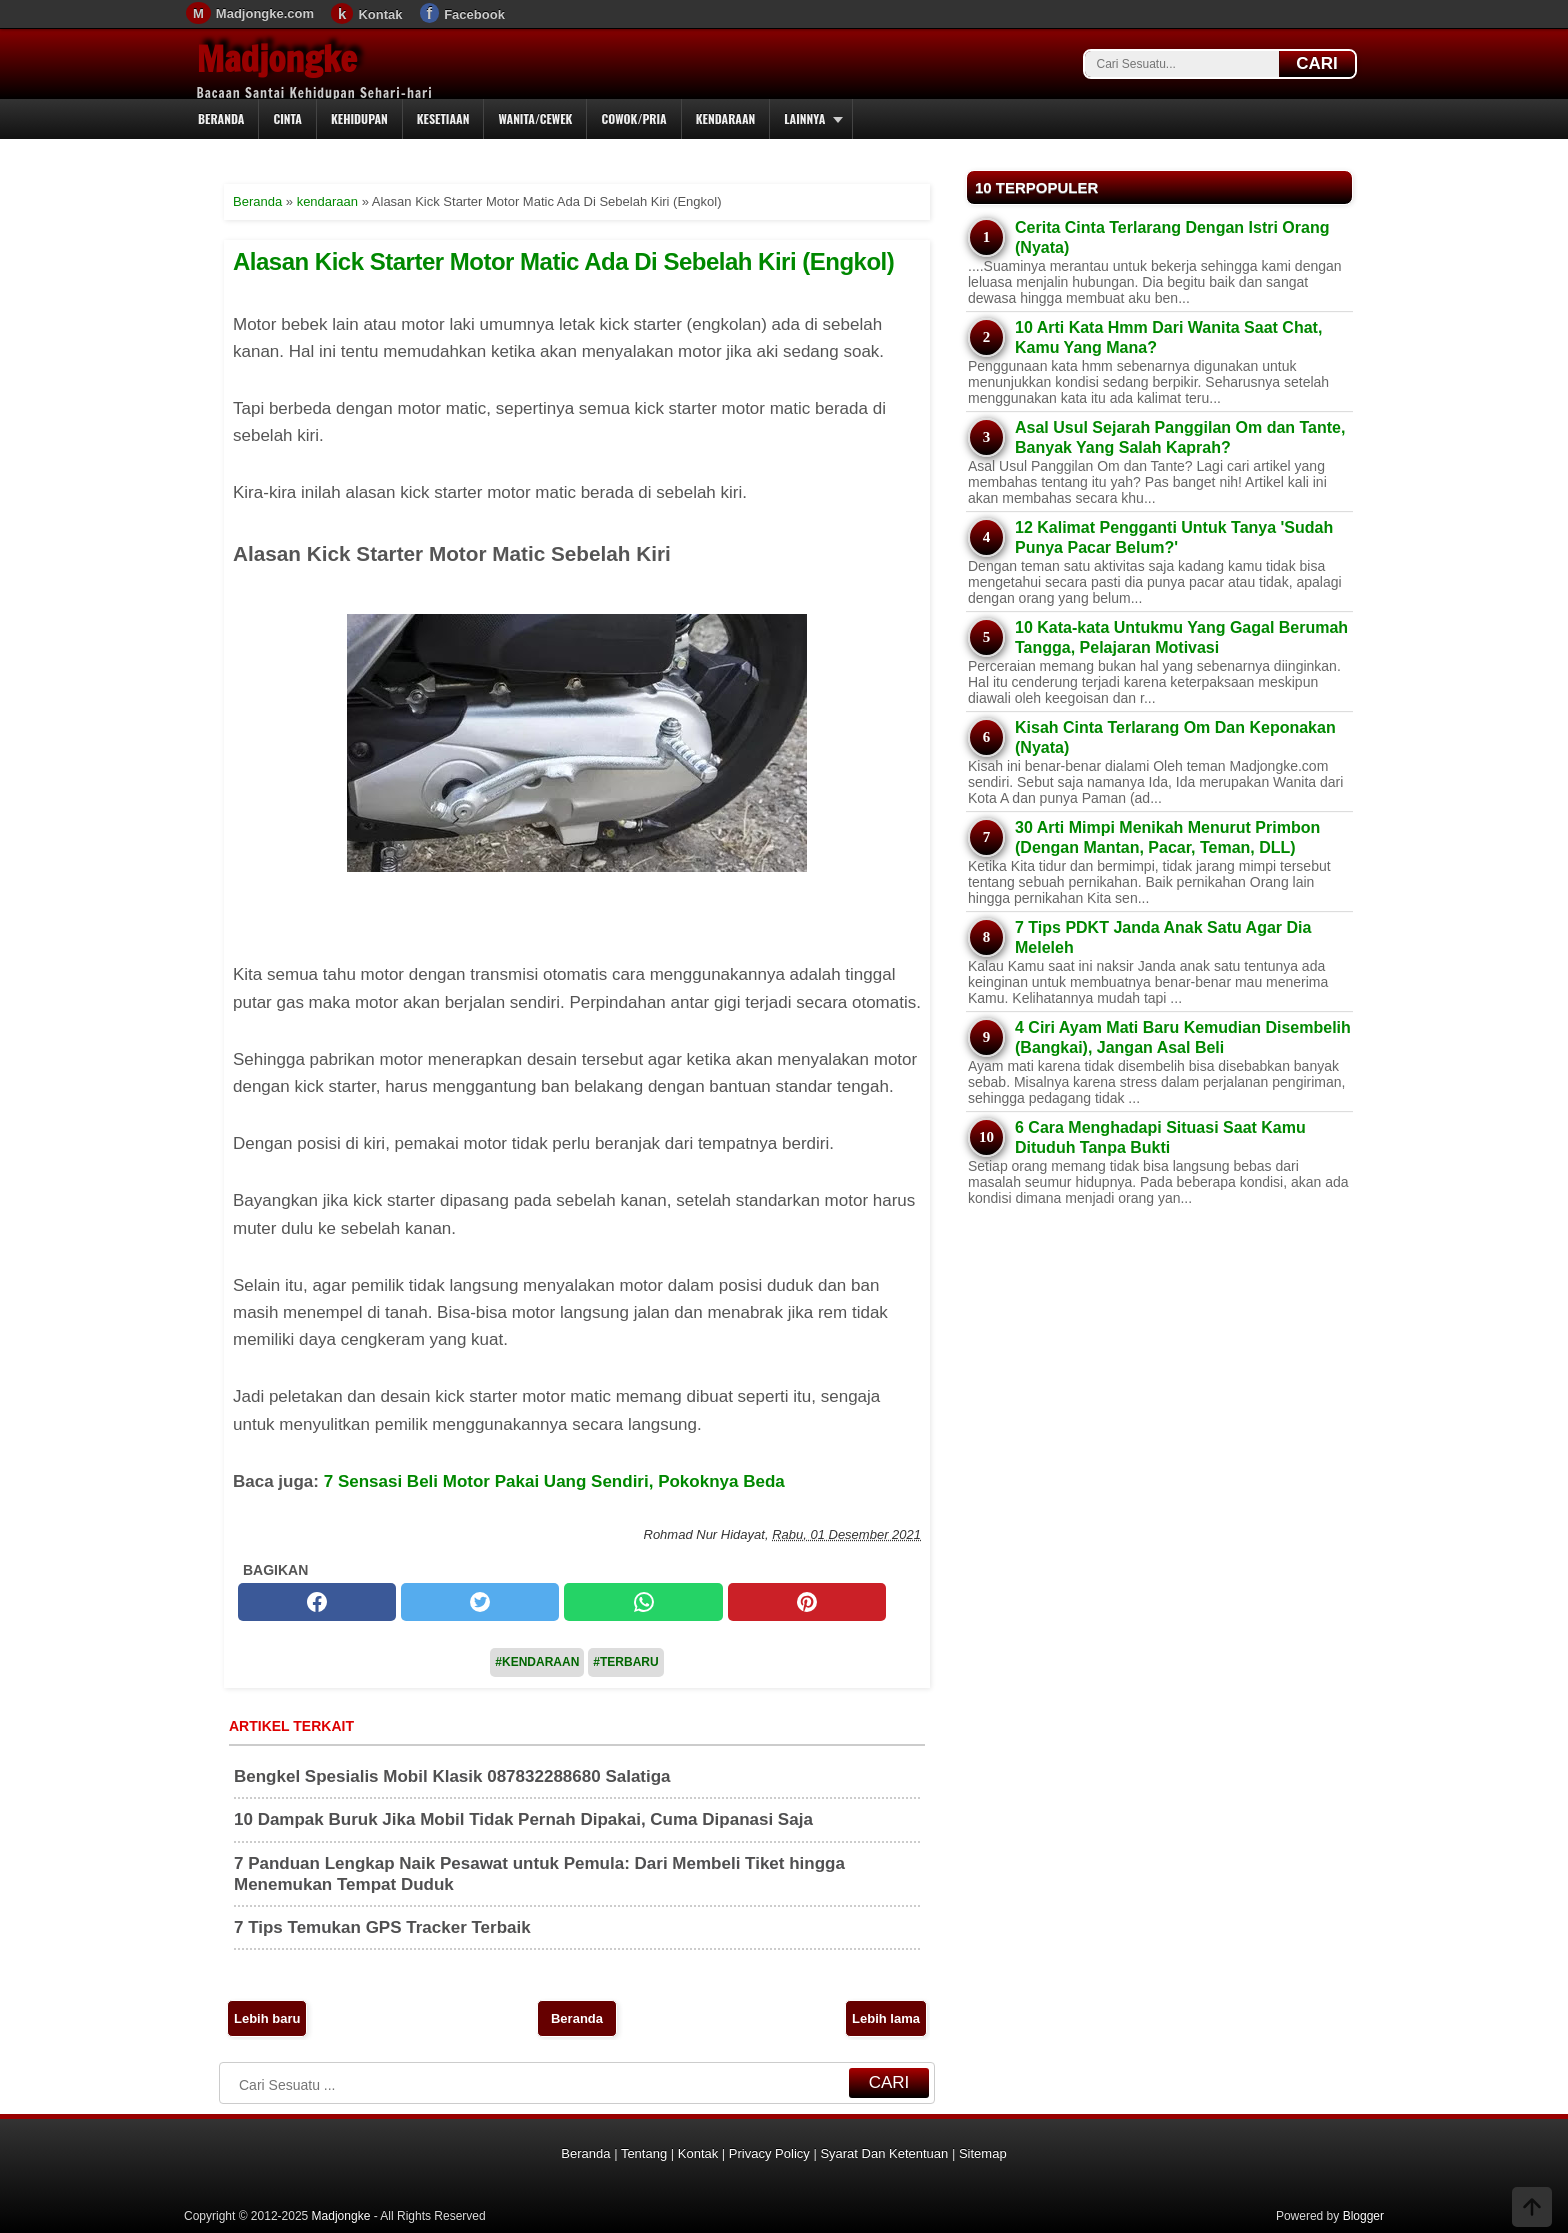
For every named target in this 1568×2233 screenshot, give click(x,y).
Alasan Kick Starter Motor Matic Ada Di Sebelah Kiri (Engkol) (563, 261)
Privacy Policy (769, 2153)
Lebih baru (267, 2018)
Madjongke (277, 59)
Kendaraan (726, 118)
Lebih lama (886, 2018)
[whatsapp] (643, 1602)
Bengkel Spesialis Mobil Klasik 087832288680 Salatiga (452, 1776)
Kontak (380, 14)
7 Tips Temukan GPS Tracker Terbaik (382, 1927)
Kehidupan (359, 118)
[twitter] (480, 1602)
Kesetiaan (443, 118)
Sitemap (983, 2153)
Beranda (221, 118)
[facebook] (317, 1602)
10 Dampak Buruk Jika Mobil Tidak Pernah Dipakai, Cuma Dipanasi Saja (523, 1819)
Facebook (474, 14)
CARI (1317, 63)
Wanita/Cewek (535, 118)
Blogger (1363, 2216)
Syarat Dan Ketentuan (884, 2153)
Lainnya (804, 118)
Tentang (644, 2153)
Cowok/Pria (633, 118)
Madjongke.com (265, 13)
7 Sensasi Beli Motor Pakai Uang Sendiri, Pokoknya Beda (554, 1481)
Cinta (287, 118)
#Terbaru (625, 1662)
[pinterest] (807, 1602)
